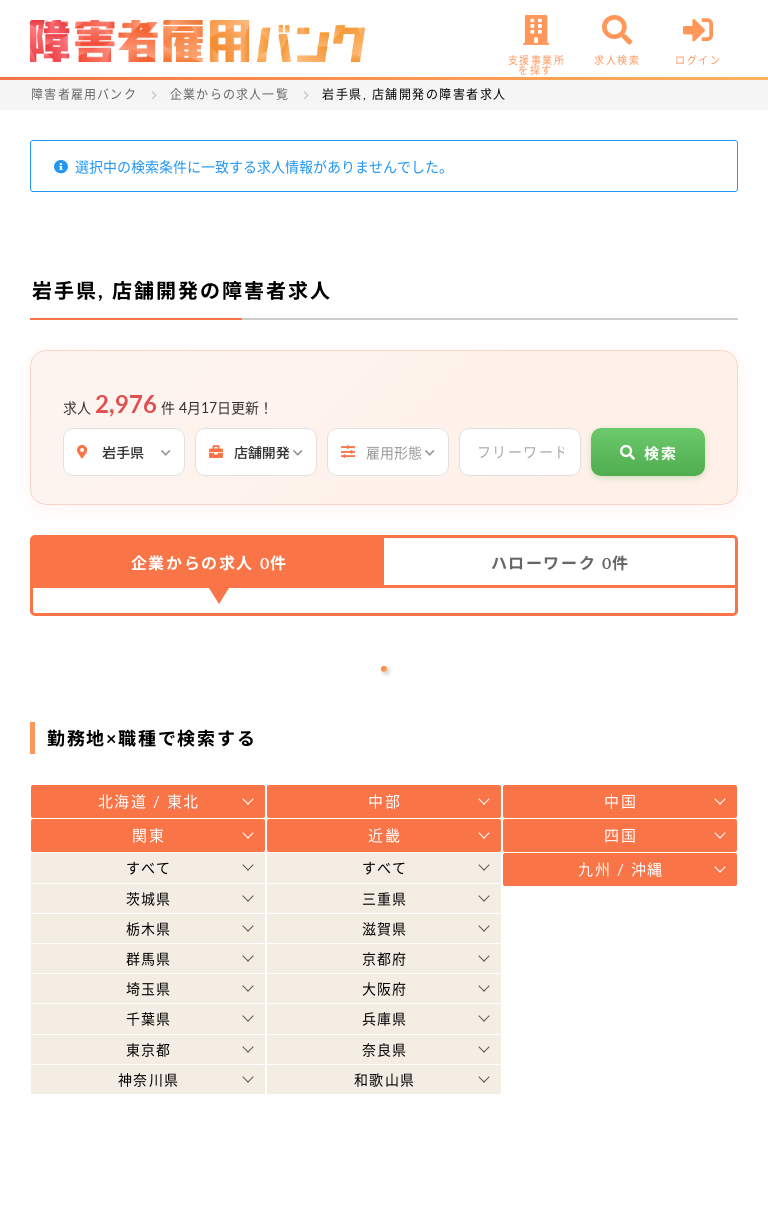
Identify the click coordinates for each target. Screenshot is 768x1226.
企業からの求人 (209, 562)
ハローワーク (560, 562)
